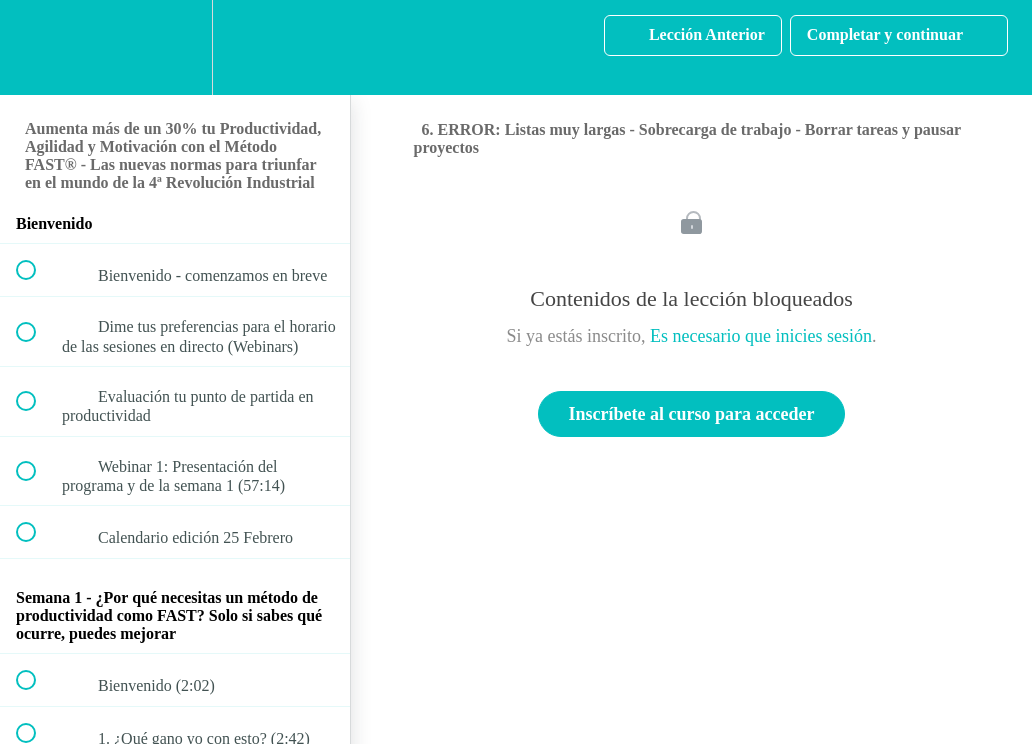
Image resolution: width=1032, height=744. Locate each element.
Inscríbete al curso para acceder (692, 414)
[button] (37, 47)
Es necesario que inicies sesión (761, 336)
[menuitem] (175, 47)
